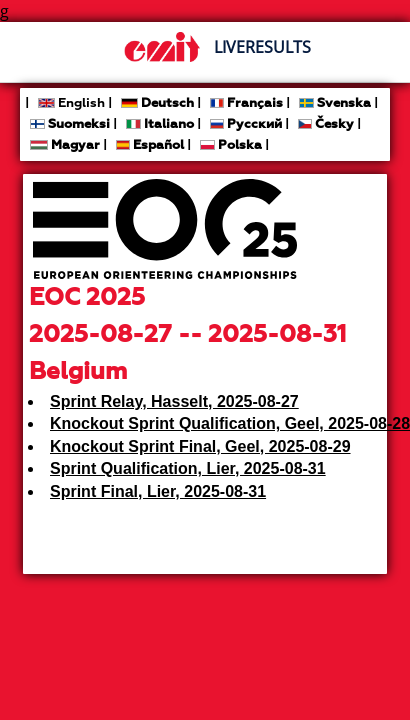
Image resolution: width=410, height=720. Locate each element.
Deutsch (157, 103)
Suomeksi (70, 124)
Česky (326, 124)
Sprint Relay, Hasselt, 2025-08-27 (174, 401)
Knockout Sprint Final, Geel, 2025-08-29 (200, 446)
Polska (231, 145)
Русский (246, 124)
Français (246, 103)
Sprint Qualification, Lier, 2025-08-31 (188, 468)
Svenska (335, 103)
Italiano (160, 124)
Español (150, 145)
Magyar (65, 145)
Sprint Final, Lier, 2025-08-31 (158, 491)
